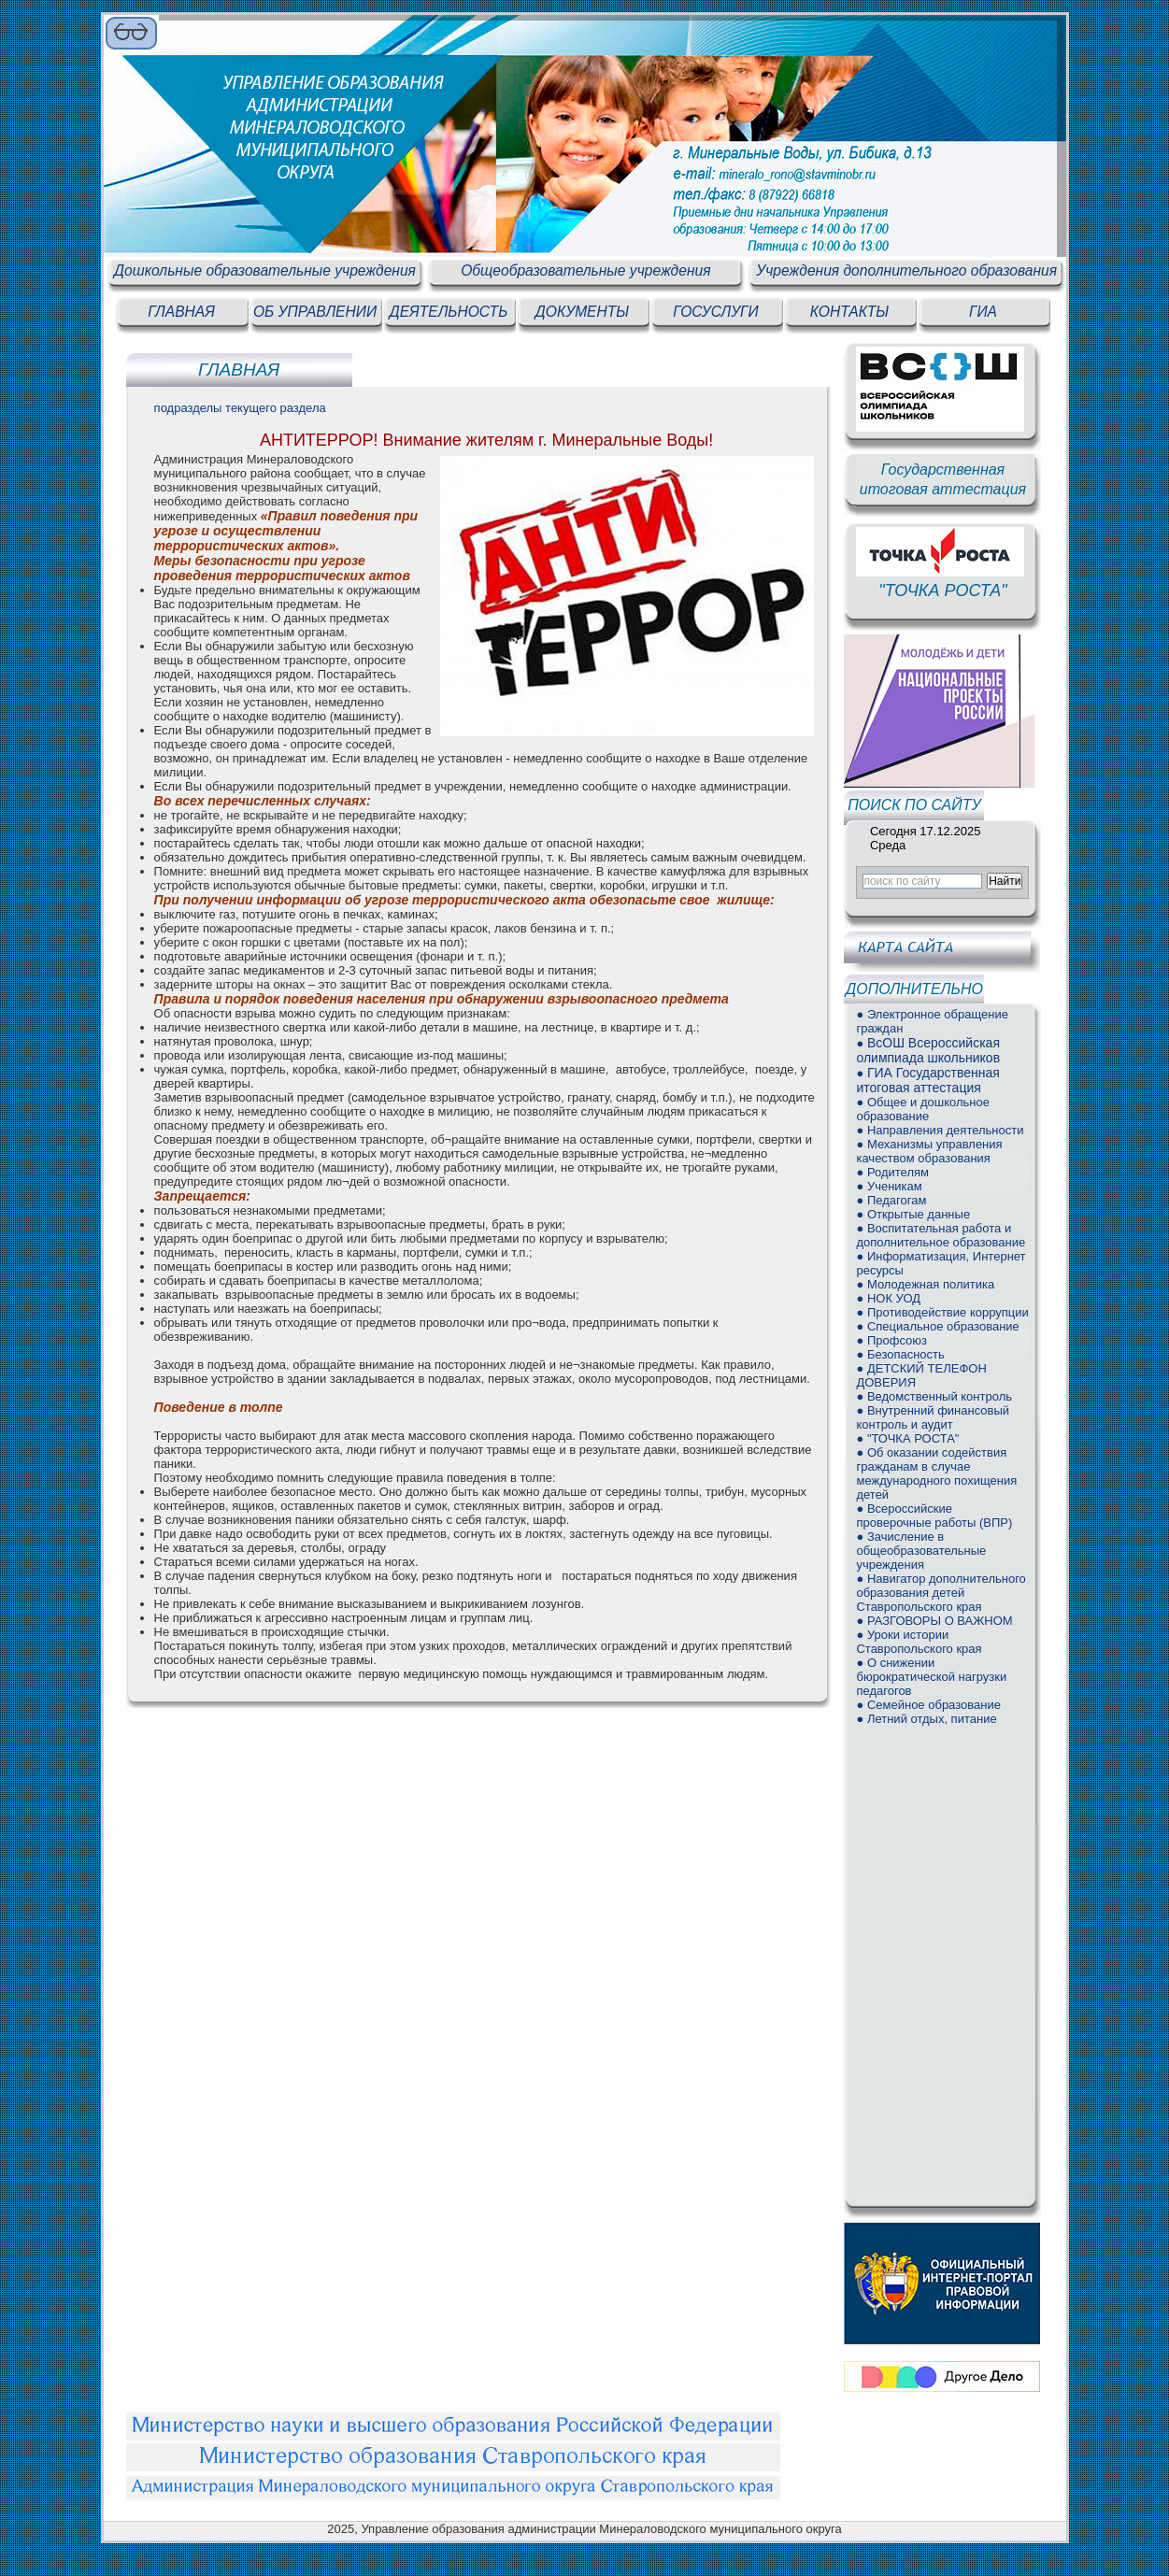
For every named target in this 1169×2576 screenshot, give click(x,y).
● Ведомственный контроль (934, 1396)
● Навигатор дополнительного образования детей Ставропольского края (940, 1593)
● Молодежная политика (925, 1284)
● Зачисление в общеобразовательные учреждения (921, 1551)
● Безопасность (900, 1354)
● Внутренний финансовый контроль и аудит (932, 1417)
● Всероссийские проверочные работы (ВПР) (934, 1515)
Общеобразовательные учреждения (585, 270)
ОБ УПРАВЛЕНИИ (315, 312)
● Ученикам (888, 1186)
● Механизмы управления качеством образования (929, 1151)
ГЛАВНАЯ (181, 312)
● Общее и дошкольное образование (923, 1109)
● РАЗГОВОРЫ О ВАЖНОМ (934, 1621)
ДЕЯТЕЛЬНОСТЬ (449, 312)
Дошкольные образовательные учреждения (265, 270)
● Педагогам (891, 1200)
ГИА (983, 312)
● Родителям (892, 1172)
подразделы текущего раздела (240, 408)
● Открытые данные (913, 1214)
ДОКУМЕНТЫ (582, 312)
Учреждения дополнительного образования (906, 270)
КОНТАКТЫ (849, 312)
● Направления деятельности (939, 1130)
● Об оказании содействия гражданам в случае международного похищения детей (936, 1473)
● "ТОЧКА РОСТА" (907, 1438)
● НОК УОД (888, 1298)
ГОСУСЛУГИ (715, 312)
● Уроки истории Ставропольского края (918, 1642)
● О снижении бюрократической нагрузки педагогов (931, 1677)
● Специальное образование (937, 1326)
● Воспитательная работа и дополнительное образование (940, 1235)
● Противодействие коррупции (942, 1312)
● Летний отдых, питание (926, 1719)
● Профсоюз (891, 1340)
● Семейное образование (928, 1705)
